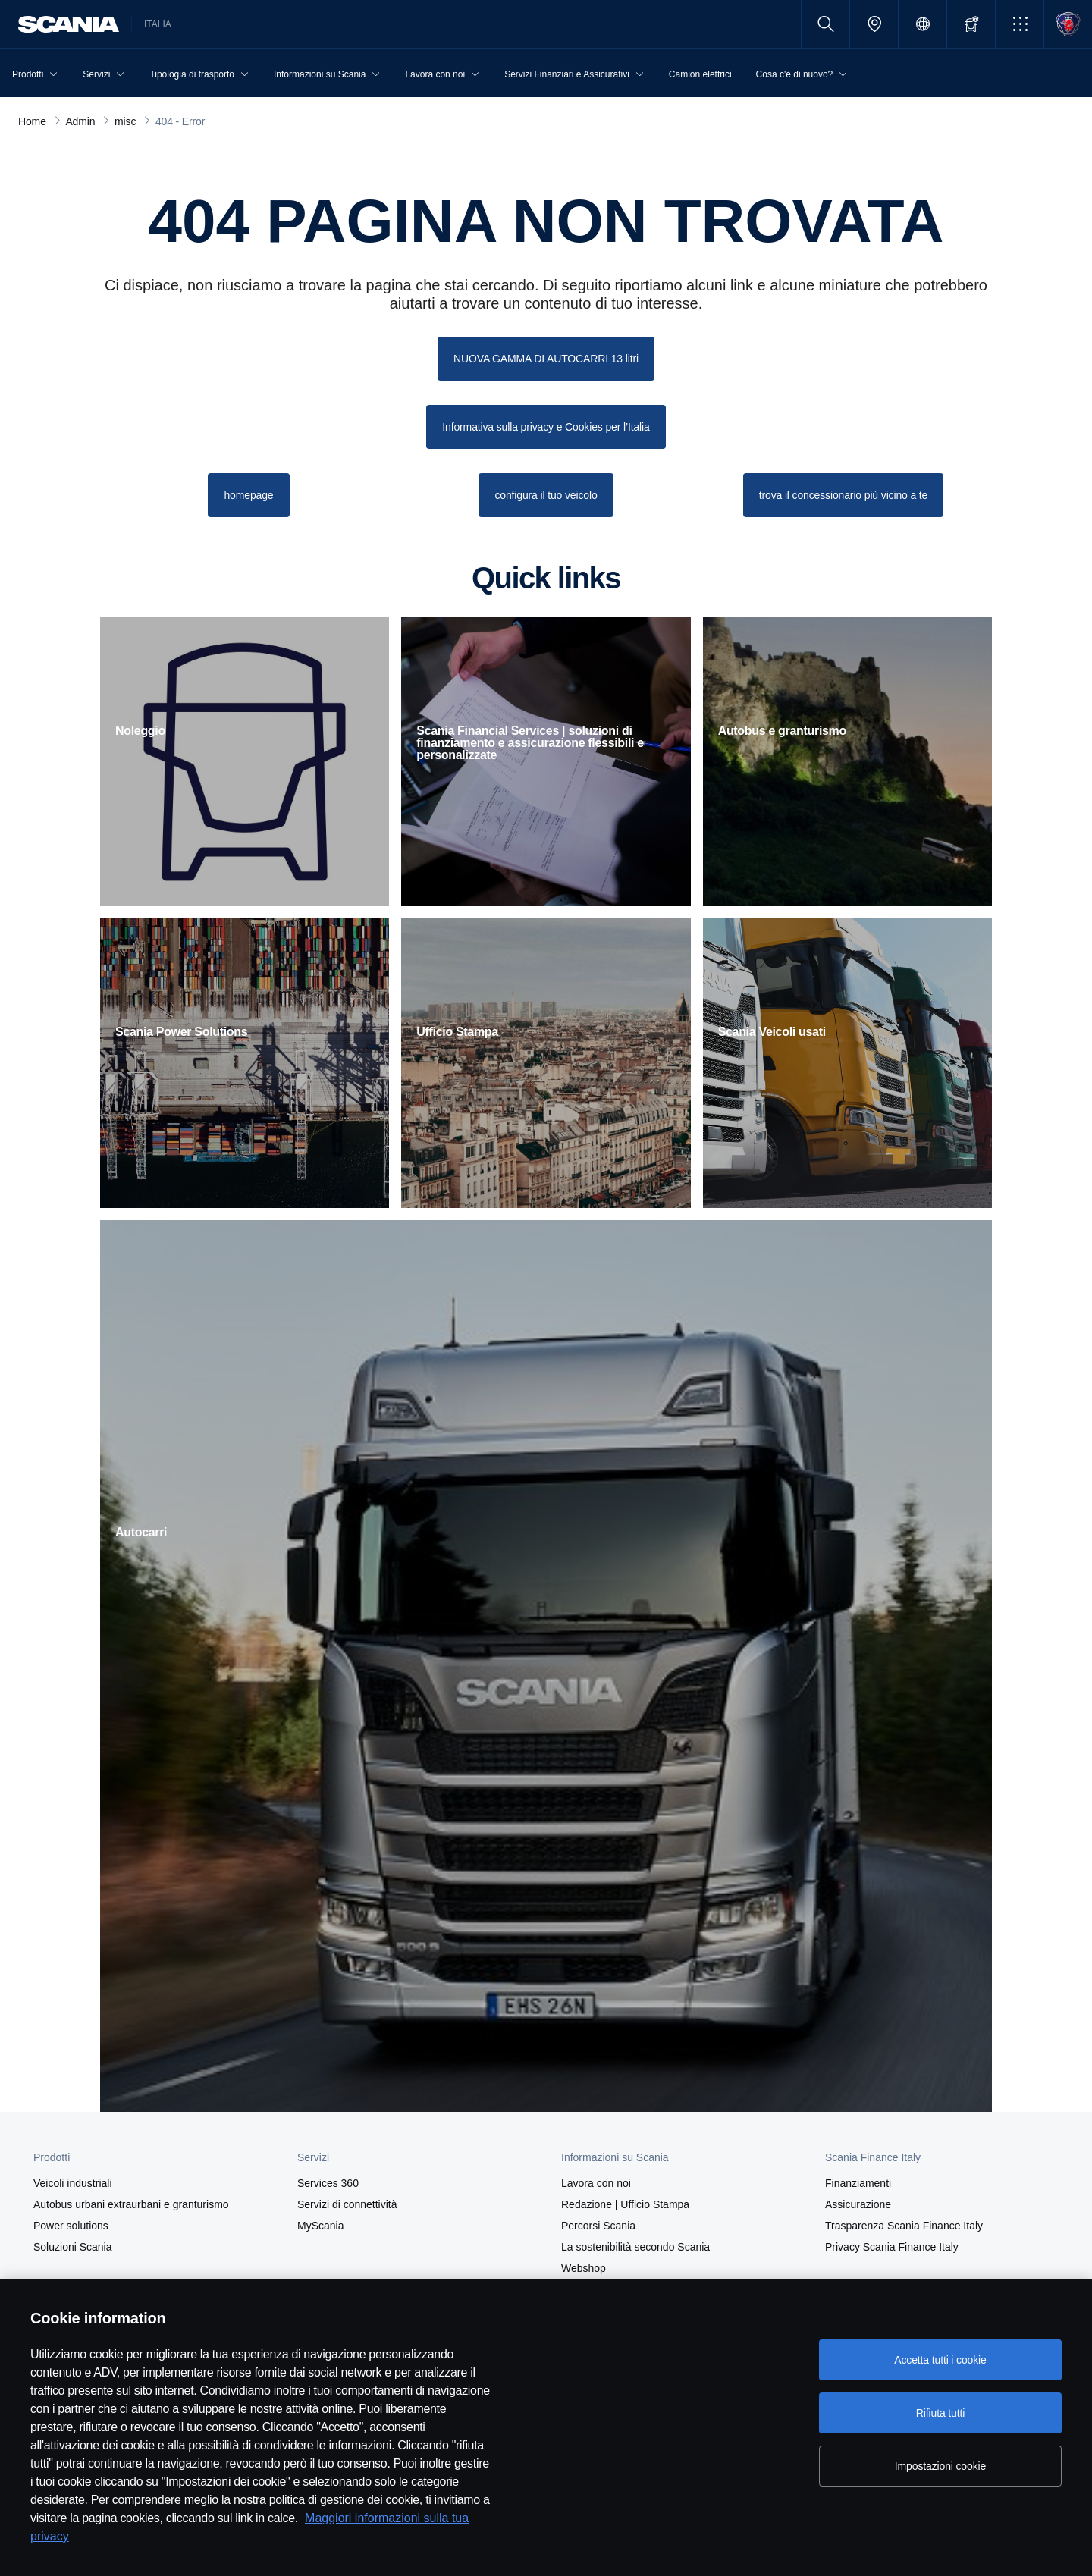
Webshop (583, 2268)
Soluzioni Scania (72, 2247)
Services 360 (328, 2183)
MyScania (320, 2226)
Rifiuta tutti (940, 2413)
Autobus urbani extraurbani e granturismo (131, 2204)
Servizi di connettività (347, 2204)
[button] (1019, 24)
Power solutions (70, 2226)
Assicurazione (858, 2204)
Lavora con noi (596, 2183)
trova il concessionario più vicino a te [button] (843, 495)
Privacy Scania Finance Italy (892, 2247)
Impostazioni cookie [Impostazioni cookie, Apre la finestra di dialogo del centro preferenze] (940, 2466)
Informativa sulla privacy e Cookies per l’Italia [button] (545, 427)
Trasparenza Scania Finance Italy (904, 2226)
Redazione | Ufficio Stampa (625, 2204)
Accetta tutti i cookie (940, 2360)
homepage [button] (248, 495)
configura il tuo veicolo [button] (545, 495)
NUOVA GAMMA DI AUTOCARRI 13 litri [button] (546, 359)
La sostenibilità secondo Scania (635, 2247)
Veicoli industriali (72, 2183)
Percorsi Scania (598, 2226)
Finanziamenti (858, 2183)
